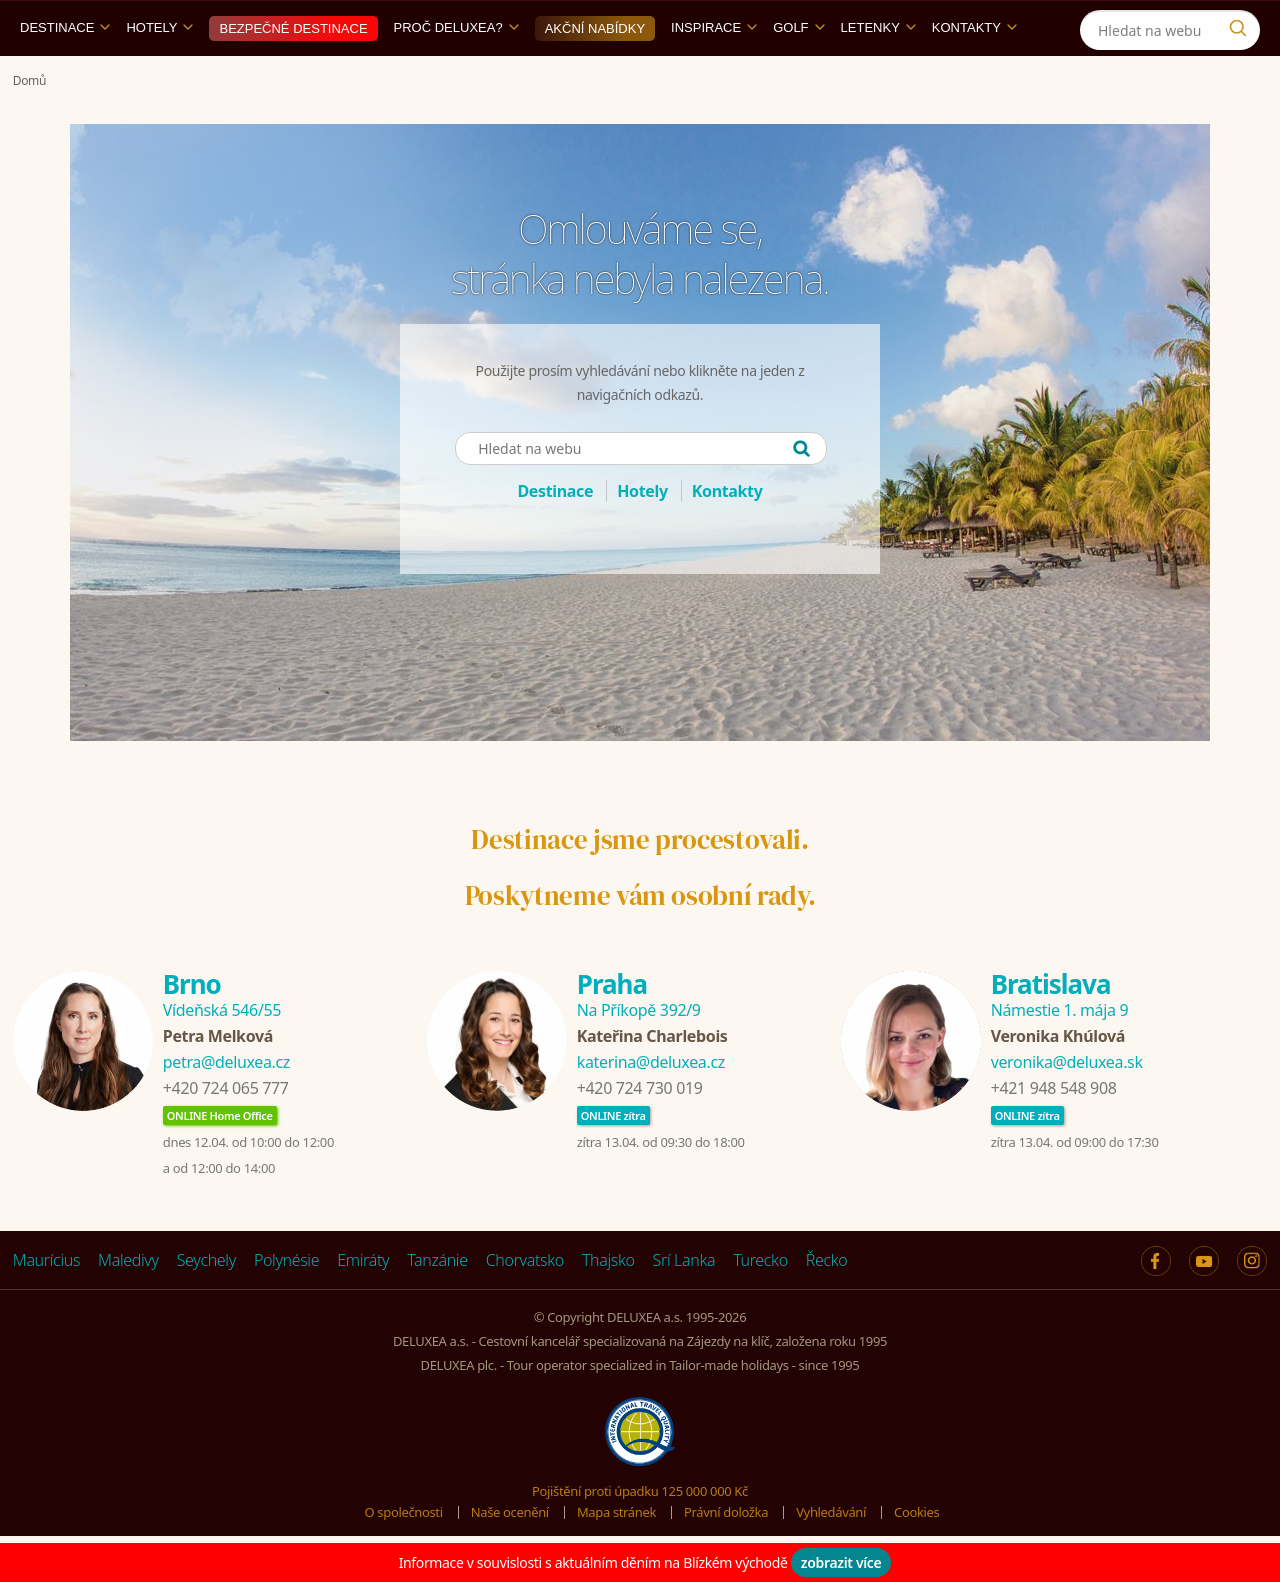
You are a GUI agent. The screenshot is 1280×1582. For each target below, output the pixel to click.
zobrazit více (841, 1562)
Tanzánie (437, 1306)
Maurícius (46, 1306)
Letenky (878, 73)
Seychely (206, 1306)
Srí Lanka (684, 1306)
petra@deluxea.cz (226, 1108)
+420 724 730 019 (640, 1134)
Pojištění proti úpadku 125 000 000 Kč (640, 1537)
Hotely (159, 73)
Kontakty (974, 73)
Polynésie (286, 1306)
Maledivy (128, 1306)
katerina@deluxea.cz (651, 1108)
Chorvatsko (525, 1306)
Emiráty (363, 1306)
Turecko (760, 1306)
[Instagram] (1140, 23)
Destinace (65, 73)
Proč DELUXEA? (456, 73)
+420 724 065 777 (226, 1134)
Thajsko (608, 1306)
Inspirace (714, 73)
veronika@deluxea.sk (1067, 1108)
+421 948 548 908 (1054, 1134)
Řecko (827, 1306)
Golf (798, 73)
